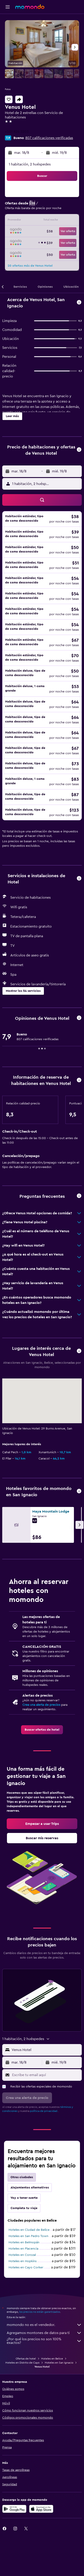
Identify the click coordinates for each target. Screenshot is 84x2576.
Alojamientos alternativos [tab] (30, 2187)
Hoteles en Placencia (23, 2248)
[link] (42, 1729)
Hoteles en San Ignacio (59, 2362)
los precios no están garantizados (39, 2311)
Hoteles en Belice (52, 2358)
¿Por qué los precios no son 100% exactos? (44, 2341)
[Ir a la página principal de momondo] (29, 6)
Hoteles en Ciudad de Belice (29, 2229)
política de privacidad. (44, 2111)
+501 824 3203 (17, 131)
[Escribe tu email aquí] (46, 2075)
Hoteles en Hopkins (23, 2261)
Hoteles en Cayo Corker (26, 2267)
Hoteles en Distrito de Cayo (22, 2362)
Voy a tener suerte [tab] (24, 2197)
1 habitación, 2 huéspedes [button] (30, 164)
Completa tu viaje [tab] (24, 2208)
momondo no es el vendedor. (44, 2324)
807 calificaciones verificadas (49, 138)
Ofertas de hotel (26, 2358)
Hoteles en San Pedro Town (28, 2236)
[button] (8, 7)
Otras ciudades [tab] (22, 2177)
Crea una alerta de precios (41, 1704)
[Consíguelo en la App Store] (41, 2509)
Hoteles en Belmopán (24, 2242)
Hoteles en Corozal (22, 2255)
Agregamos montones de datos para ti (44, 2333)
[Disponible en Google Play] (14, 2509)
